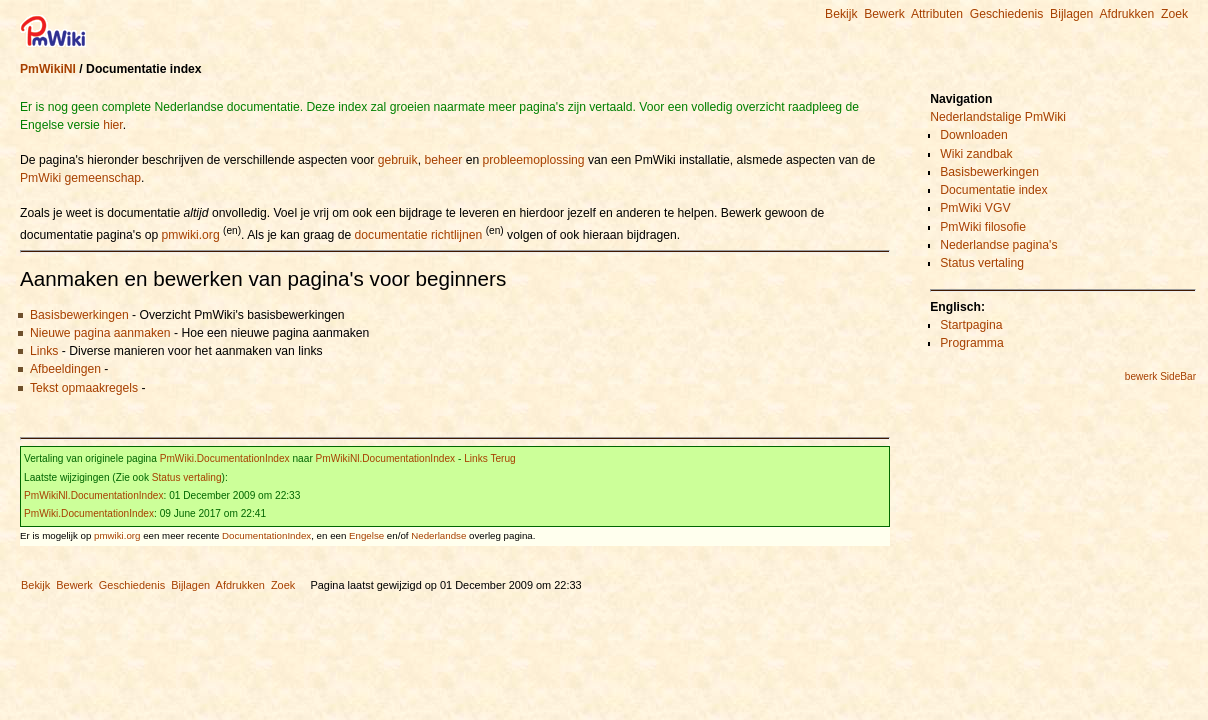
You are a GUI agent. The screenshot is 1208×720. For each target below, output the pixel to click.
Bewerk (884, 14)
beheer (443, 160)
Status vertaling (187, 477)
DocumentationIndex (266, 535)
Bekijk (841, 14)
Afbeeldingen (65, 369)
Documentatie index (993, 190)
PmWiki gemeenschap (80, 178)
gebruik (398, 160)
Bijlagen (1071, 14)
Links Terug (490, 458)
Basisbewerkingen (79, 315)
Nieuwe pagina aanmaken (100, 333)
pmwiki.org (191, 235)
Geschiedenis (1007, 14)
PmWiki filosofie (983, 227)
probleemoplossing (534, 160)
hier (113, 125)
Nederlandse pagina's (998, 245)
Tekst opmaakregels (84, 388)
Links (44, 351)
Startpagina (971, 325)
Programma (972, 343)
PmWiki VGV (975, 208)
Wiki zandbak (976, 154)
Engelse (366, 535)
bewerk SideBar (1160, 376)
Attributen (937, 14)
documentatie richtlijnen (419, 235)
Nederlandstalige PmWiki (998, 117)
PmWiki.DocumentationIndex (225, 458)
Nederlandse (438, 535)
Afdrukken (1126, 14)
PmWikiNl (48, 69)
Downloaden (974, 135)
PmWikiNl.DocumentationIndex (386, 458)
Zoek (1174, 14)
